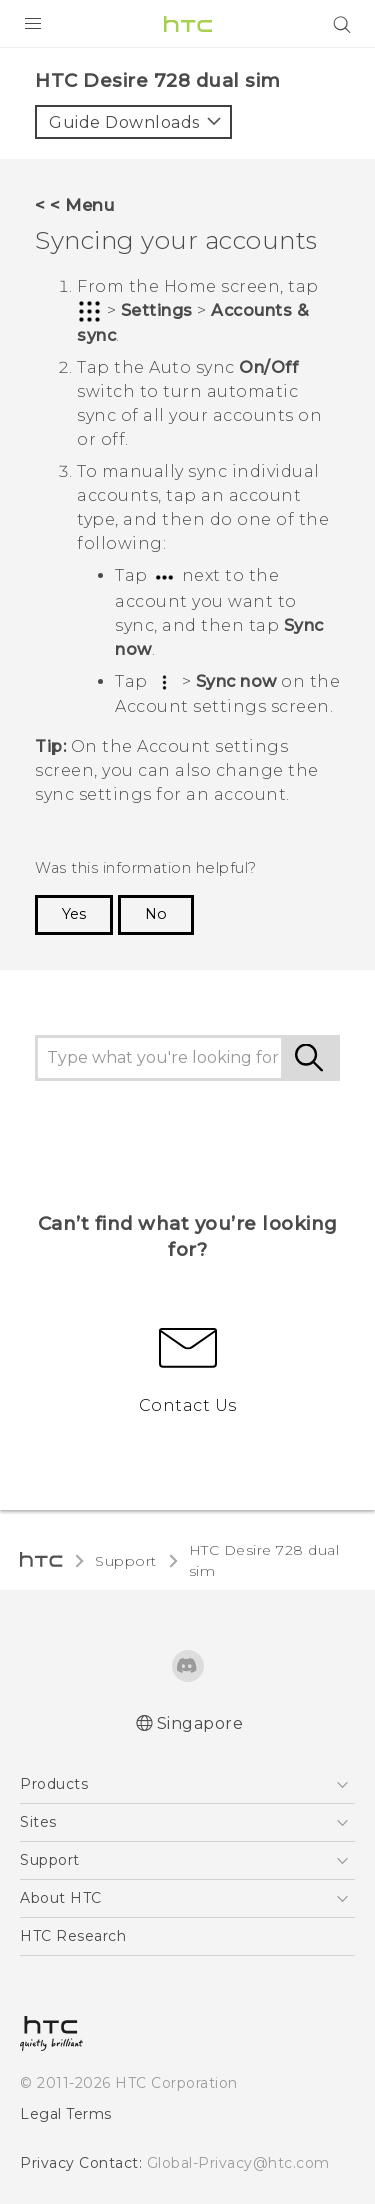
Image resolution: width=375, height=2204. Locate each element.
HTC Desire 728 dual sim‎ (264, 1560)
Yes (74, 914)
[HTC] (188, 24)
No (156, 914)
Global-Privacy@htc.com (238, 2163)
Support (126, 1561)
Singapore (200, 1723)
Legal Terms (66, 2114)
